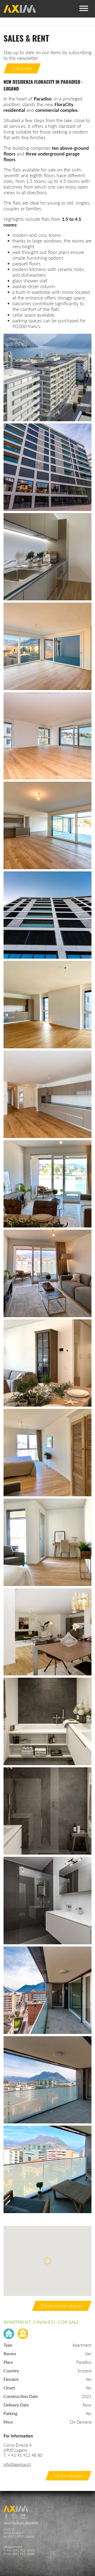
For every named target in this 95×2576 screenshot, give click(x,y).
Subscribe (22, 68)
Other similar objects (62, 2306)
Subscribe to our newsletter (21, 2522)
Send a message (68, 2475)
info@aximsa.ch (17, 2464)
